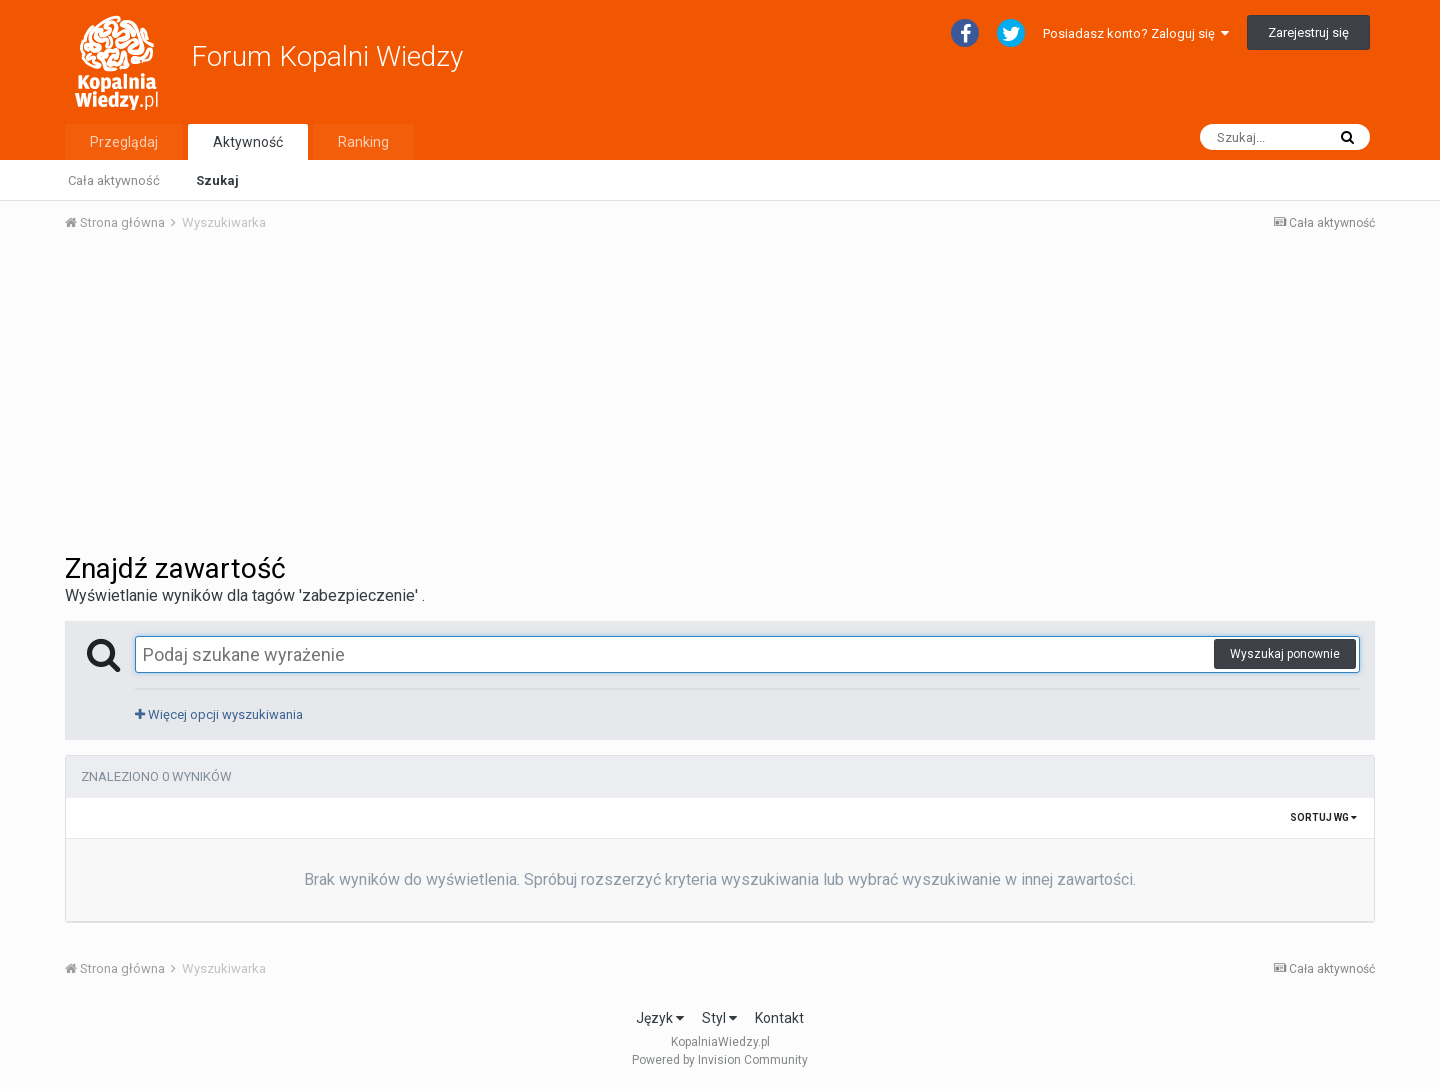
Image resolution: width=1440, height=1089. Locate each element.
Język (660, 1018)
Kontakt (779, 1018)
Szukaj (217, 180)
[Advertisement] (720, 398)
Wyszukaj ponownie (1285, 654)
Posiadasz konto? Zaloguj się (1136, 33)
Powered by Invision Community (720, 1060)
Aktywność (248, 142)
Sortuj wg (1323, 817)
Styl (719, 1018)
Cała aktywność (114, 180)
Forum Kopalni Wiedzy (327, 56)
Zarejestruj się (1308, 32)
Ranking (363, 142)
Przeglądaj (124, 142)
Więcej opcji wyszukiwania (219, 714)
